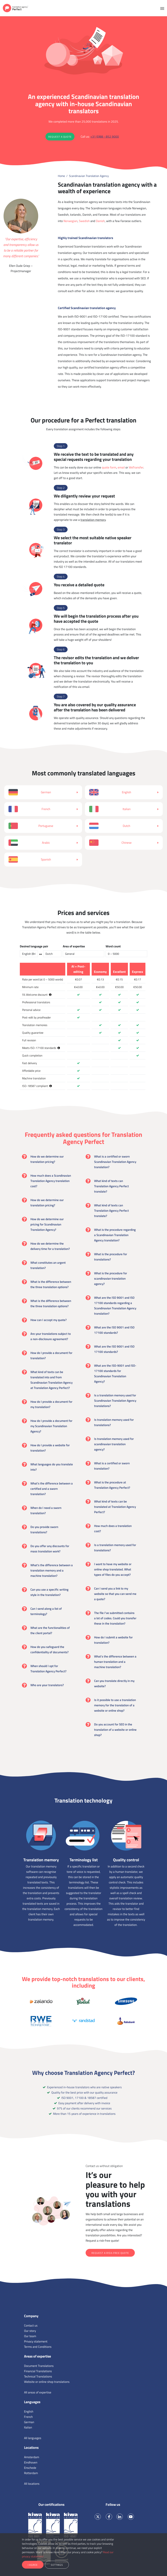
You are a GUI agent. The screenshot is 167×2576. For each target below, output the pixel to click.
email (121, 467)
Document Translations (39, 2366)
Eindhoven (30, 2462)
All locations (31, 2483)
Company (31, 2316)
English (28, 2411)
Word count (113, 946)
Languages (32, 2402)
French (28, 2416)
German (29, 2422)
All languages (32, 2438)
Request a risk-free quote (110, 2253)
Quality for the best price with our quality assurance (84, 2092)
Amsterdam (31, 2457)
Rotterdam (31, 2473)
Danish (100, 221)
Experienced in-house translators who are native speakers (84, 2087)
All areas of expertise (37, 2392)
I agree (33, 2565)
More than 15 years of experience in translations (84, 2113)
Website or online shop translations (47, 2381)
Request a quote (60, 137)
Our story (30, 2331)
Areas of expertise (37, 2356)
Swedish (84, 221)
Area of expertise (74, 946)
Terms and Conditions (37, 2346)
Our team (30, 2336)
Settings (57, 2565)
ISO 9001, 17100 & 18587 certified (84, 2098)
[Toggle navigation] (162, 8)
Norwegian (70, 221)
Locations (31, 2447)
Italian (28, 2427)
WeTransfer (136, 467)
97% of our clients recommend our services (84, 2108)
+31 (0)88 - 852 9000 (104, 136)
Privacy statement (35, 2341)
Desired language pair (34, 946)
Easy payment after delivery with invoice (84, 2103)
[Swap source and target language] (40, 954)
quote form (109, 467)
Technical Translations (38, 2376)
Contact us (31, 2325)
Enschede (30, 2467)
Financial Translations (38, 2371)
